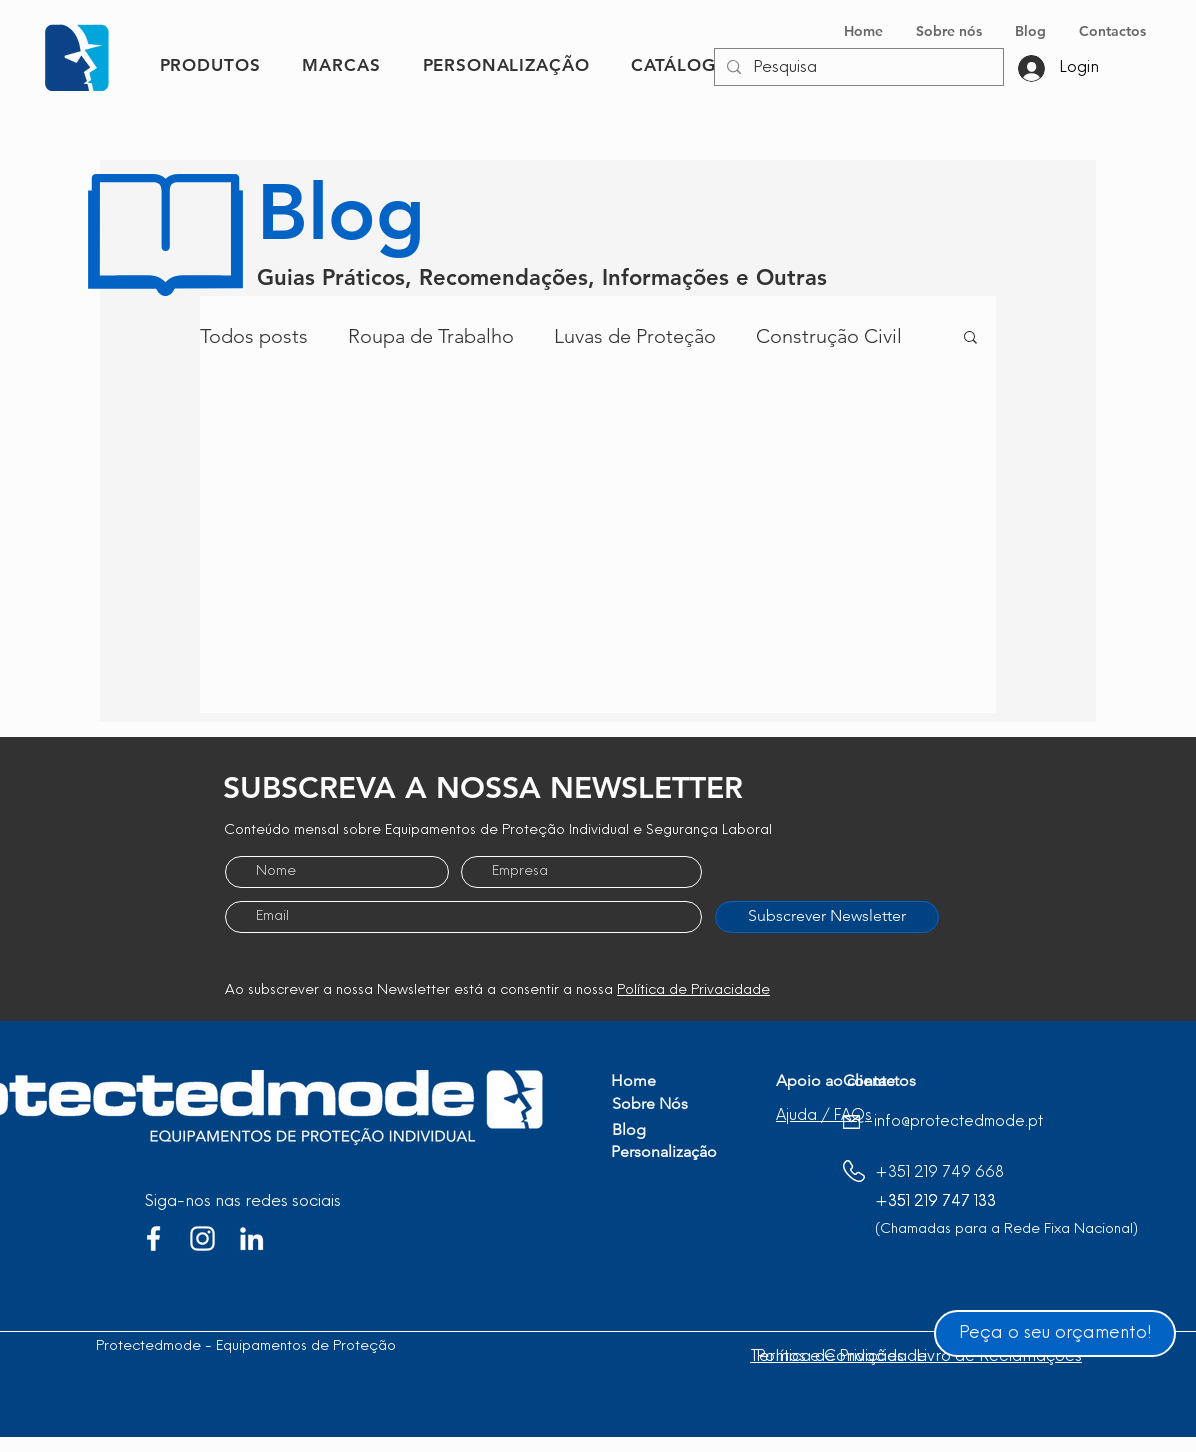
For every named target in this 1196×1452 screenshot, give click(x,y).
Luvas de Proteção (635, 336)
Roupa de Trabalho (431, 336)
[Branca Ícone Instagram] (202, 1238)
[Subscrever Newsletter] (827, 917)
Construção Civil (829, 336)
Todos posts (254, 336)
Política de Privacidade (693, 990)
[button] (970, 338)
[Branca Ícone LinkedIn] (251, 1238)
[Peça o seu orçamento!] (1055, 1333)
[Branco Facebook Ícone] (153, 1238)
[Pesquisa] (857, 68)
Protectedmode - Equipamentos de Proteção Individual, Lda (293, 1346)
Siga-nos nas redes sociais (243, 1202)
